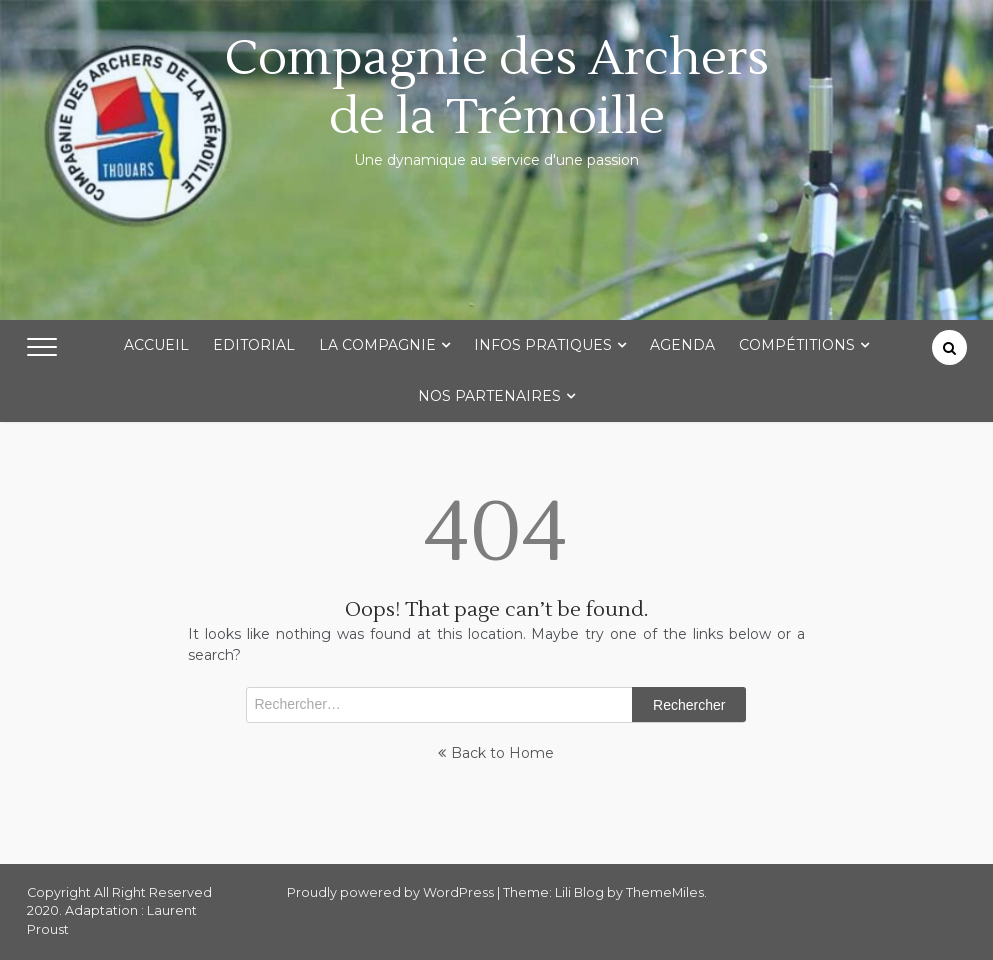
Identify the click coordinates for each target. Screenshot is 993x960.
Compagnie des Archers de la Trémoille (497, 88)
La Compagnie (377, 345)
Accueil (156, 345)
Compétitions (797, 345)
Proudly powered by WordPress (392, 892)
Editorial (254, 345)
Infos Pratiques (543, 345)
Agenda (682, 345)
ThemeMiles (665, 892)
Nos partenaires (489, 396)
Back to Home (496, 753)
